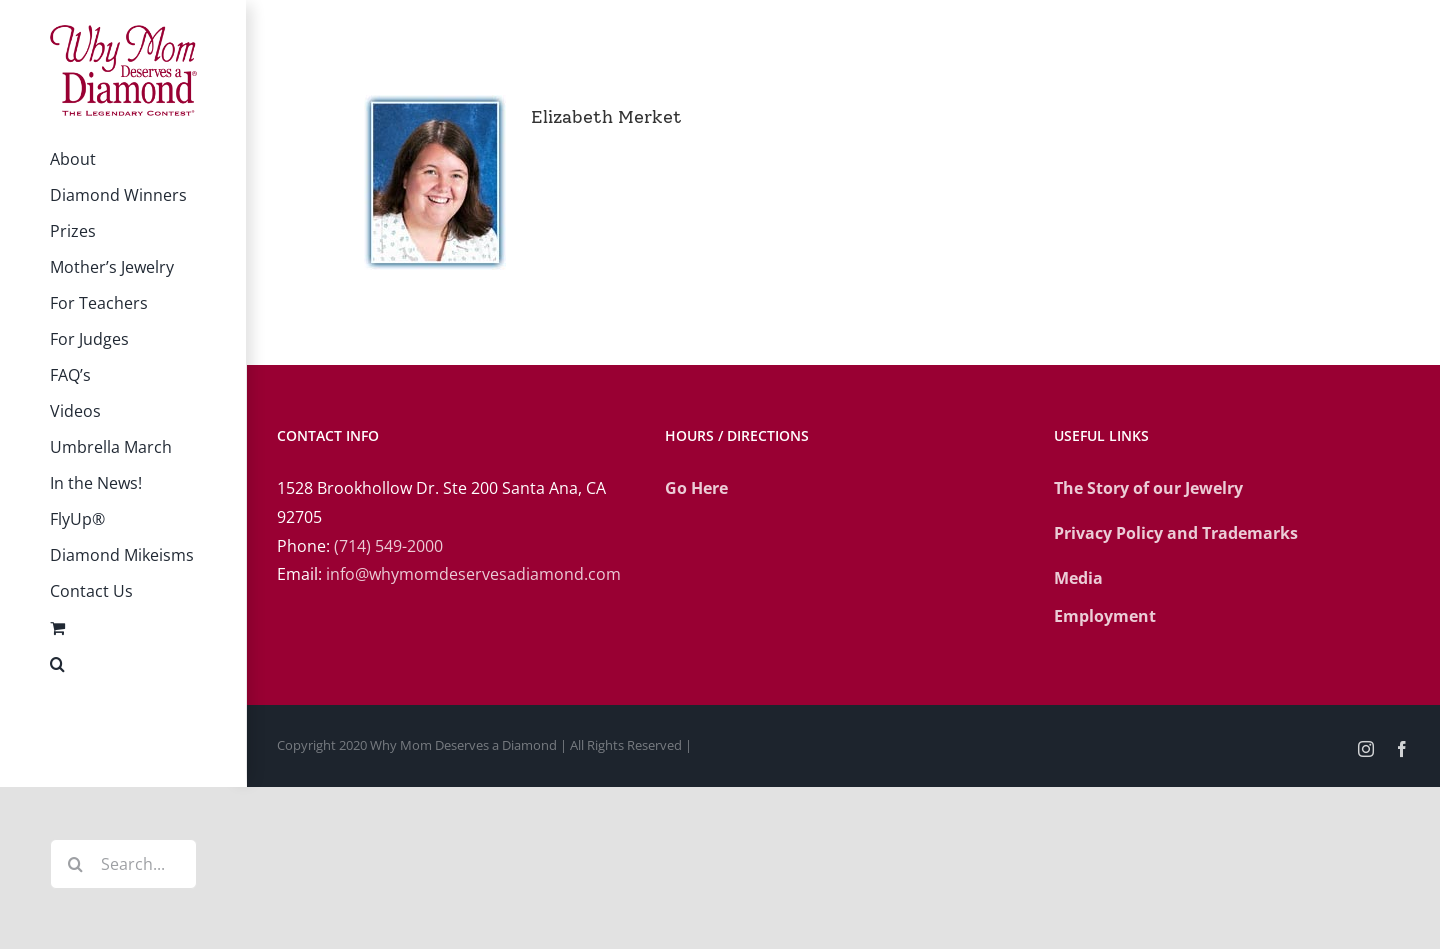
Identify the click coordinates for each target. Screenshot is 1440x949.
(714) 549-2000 (388, 546)
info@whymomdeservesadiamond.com (473, 574)
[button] (123, 664)
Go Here (696, 488)
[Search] (75, 864)
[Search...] (123, 864)
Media (1078, 578)
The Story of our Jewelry (1148, 488)
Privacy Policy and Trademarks (1176, 533)
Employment (1105, 616)
